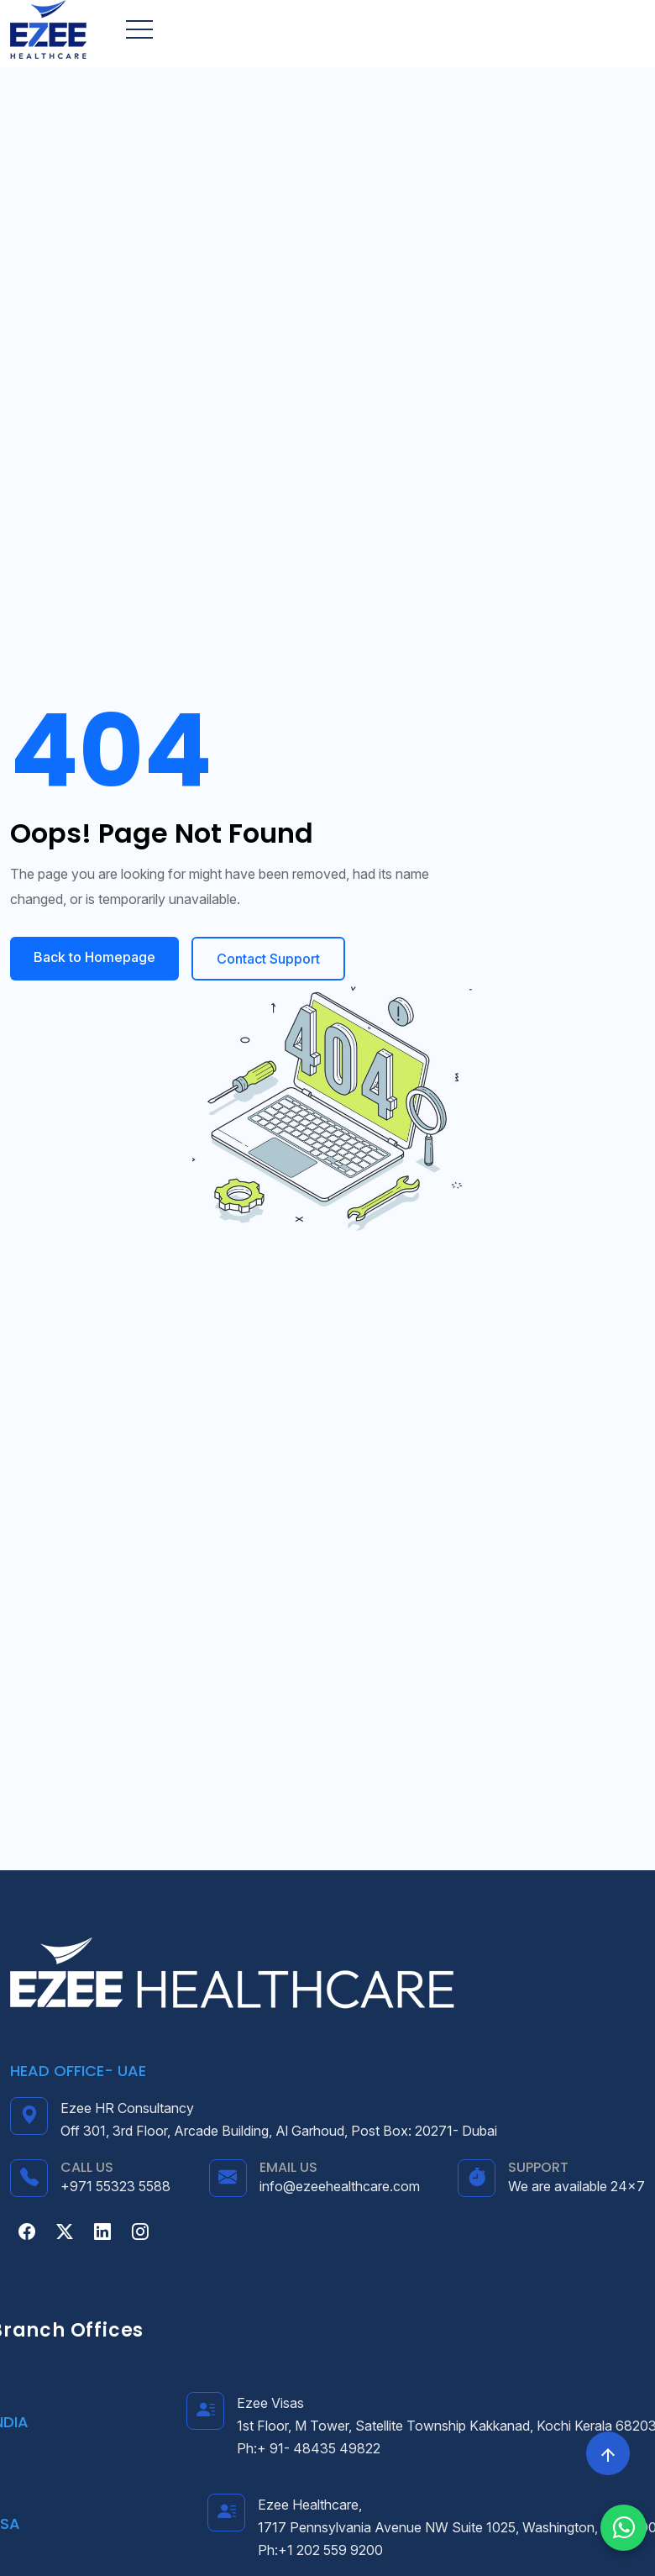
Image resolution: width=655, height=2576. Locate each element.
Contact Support (268, 958)
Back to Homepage (94, 957)
